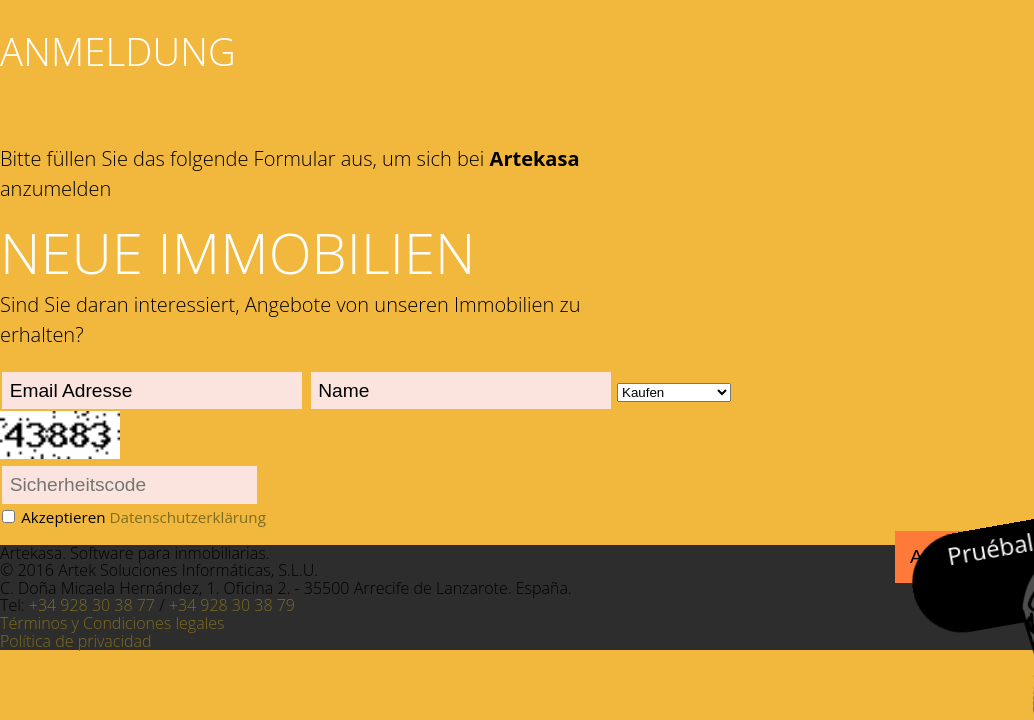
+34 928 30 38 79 (232, 605)
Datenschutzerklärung (187, 517)
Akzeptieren (143, 517)
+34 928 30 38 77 (92, 605)
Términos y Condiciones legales (112, 623)
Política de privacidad (76, 641)
